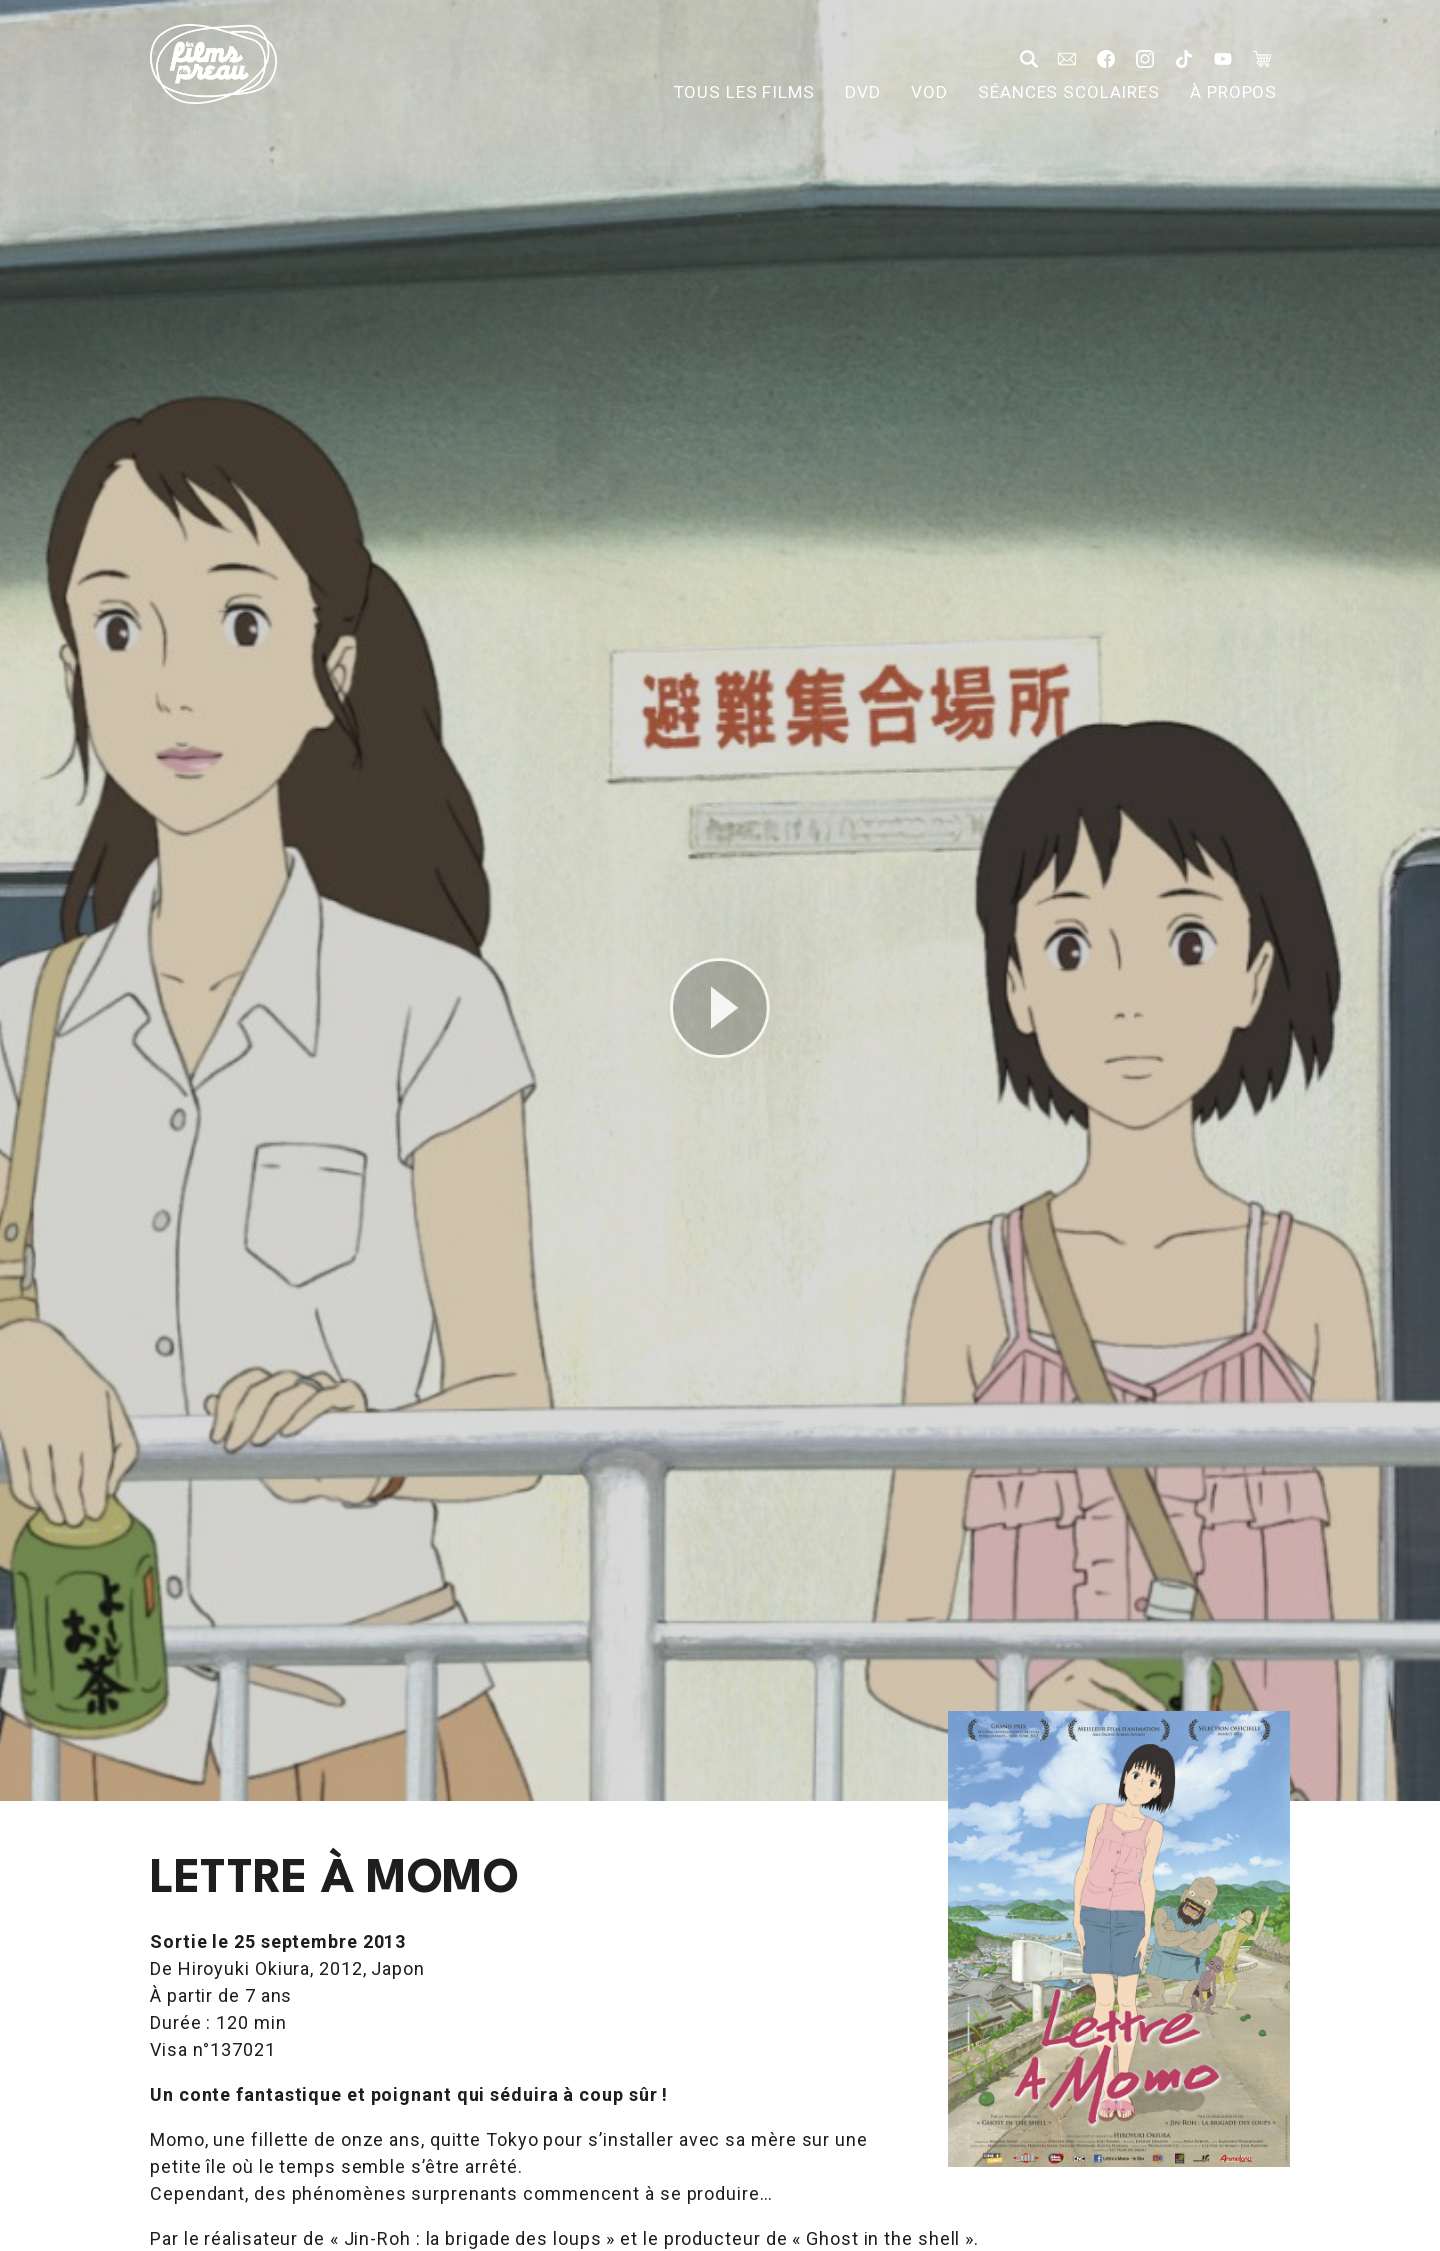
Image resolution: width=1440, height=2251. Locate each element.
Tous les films (744, 92)
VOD (929, 92)
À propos (1233, 92)
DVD (863, 92)
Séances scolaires (1069, 92)
